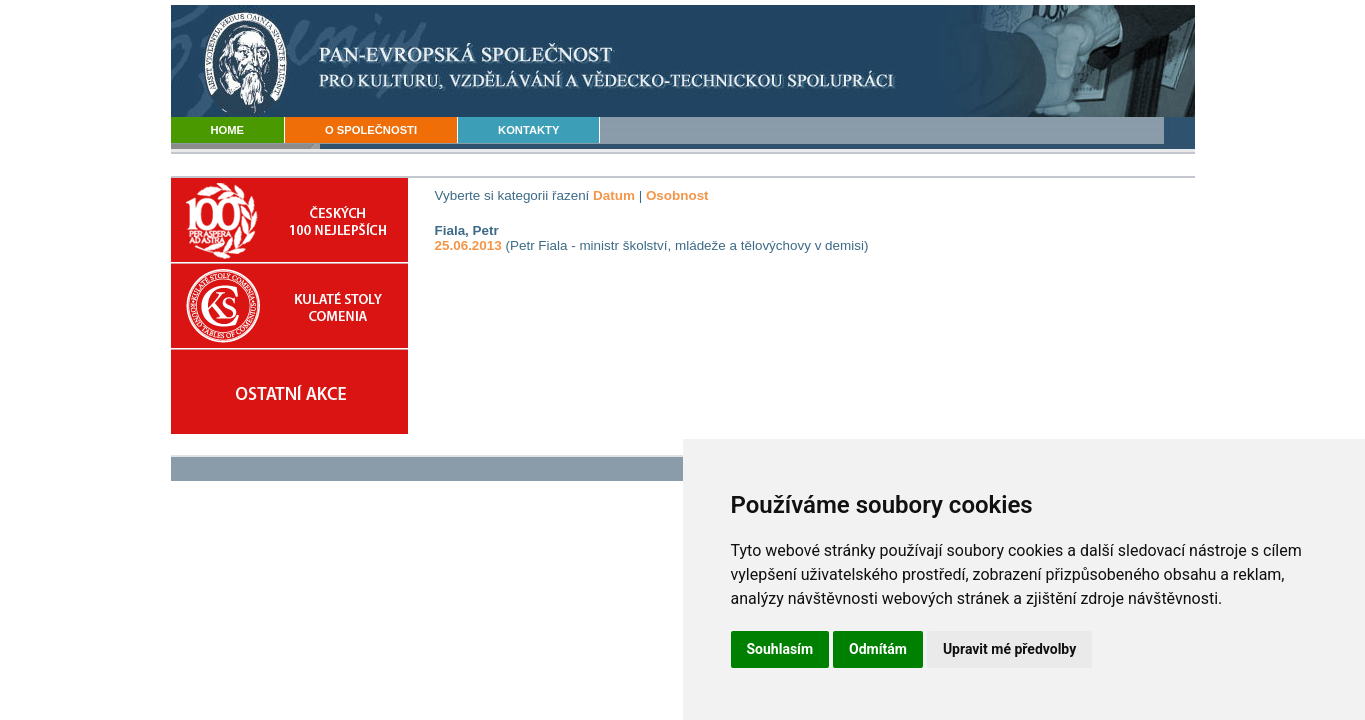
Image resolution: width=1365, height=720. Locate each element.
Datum (614, 195)
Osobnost (677, 195)
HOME (228, 130)
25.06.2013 (468, 245)
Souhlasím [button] (780, 649)
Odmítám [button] (878, 649)
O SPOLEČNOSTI (371, 130)
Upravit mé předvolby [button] (1009, 649)
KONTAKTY (528, 130)
